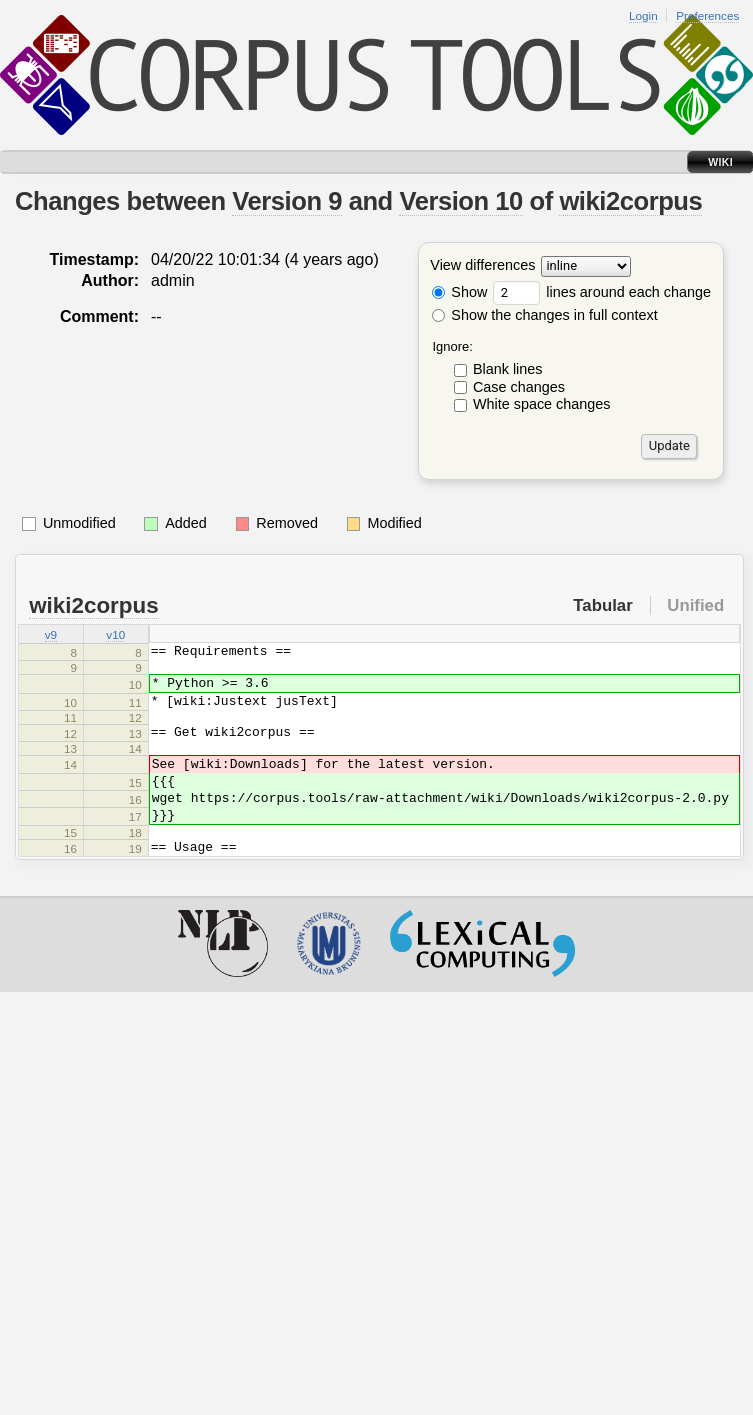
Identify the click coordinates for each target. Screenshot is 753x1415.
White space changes (542, 404)
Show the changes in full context (544, 315)
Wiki (720, 162)
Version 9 (287, 201)
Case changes (519, 387)
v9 (51, 635)
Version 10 (460, 201)
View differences (482, 266)
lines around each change (602, 292)
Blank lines (508, 369)
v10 (115, 635)
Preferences (707, 15)
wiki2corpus (630, 201)
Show (459, 292)
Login (643, 15)
